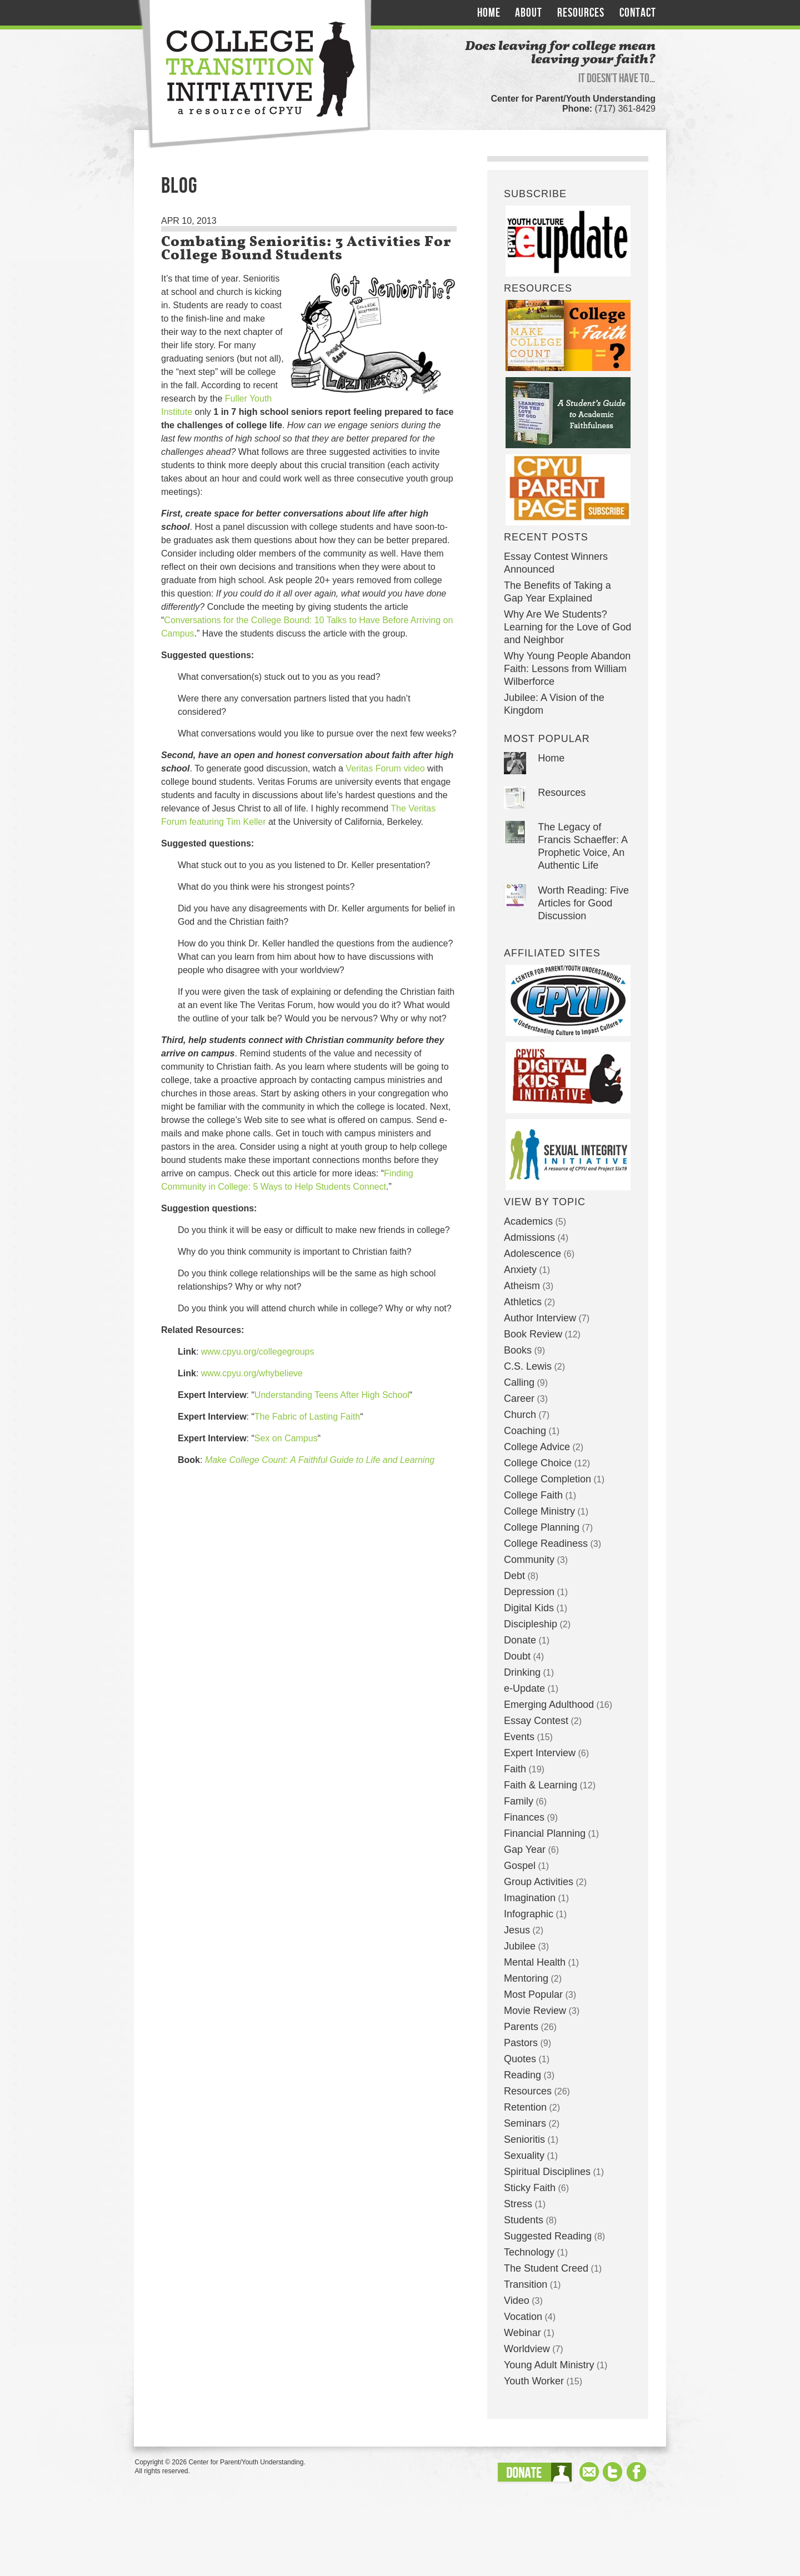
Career (519, 1398)
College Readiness (546, 1543)
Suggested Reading (548, 2236)
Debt (514, 1575)
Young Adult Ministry (549, 2364)
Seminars (525, 2123)
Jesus (517, 1930)
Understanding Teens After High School (331, 1395)
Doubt (517, 1656)
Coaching (525, 1430)
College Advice (537, 1446)
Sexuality (524, 2155)
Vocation (523, 2316)
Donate (520, 1640)
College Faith (533, 1495)
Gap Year (525, 1849)
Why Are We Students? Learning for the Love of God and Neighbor (567, 627)
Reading (522, 2075)
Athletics (523, 1301)
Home (489, 13)
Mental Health (535, 1962)
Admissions (529, 1237)
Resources (580, 13)
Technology (529, 2252)
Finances (524, 1817)
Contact (637, 13)
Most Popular (533, 1994)
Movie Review (535, 2010)
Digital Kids (529, 1607)
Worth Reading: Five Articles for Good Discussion (583, 903)
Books (518, 1350)
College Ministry (539, 1511)
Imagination (530, 1897)
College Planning (541, 1527)
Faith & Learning (540, 1785)
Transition (525, 2284)
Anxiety (520, 1269)
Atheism (522, 1285)
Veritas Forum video (385, 768)
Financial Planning (545, 1833)
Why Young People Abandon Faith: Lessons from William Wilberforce (567, 668)
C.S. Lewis (528, 1366)
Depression (529, 1591)
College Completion (547, 1479)
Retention (525, 2107)
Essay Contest (536, 1720)
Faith (515, 1769)
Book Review (533, 1334)
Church (520, 1414)
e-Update (524, 1688)
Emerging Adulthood (549, 1704)
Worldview (527, 2348)
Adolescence (532, 1253)
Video (516, 2300)
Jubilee (520, 1946)
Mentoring (526, 1978)
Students (523, 2220)
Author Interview (540, 1318)
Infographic (528, 1914)
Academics (528, 1221)
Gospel (520, 1865)
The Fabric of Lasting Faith (307, 1416)
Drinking (522, 1672)
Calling (519, 1382)
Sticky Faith (530, 2187)
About (528, 13)
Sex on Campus (286, 1438)
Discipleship (530, 1624)
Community (529, 1559)
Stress (518, 2203)
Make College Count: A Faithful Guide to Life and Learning (319, 1460)
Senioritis (524, 2139)
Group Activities (538, 1881)
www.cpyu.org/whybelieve (252, 1373)
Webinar (522, 2332)
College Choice (538, 1463)
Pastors (521, 2042)
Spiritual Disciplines (547, 2171)
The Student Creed (546, 2268)
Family (518, 1801)
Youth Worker (534, 2381)
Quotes (520, 2058)
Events (519, 1736)
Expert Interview (540, 1752)
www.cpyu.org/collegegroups (257, 1351)
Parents (521, 2026)
